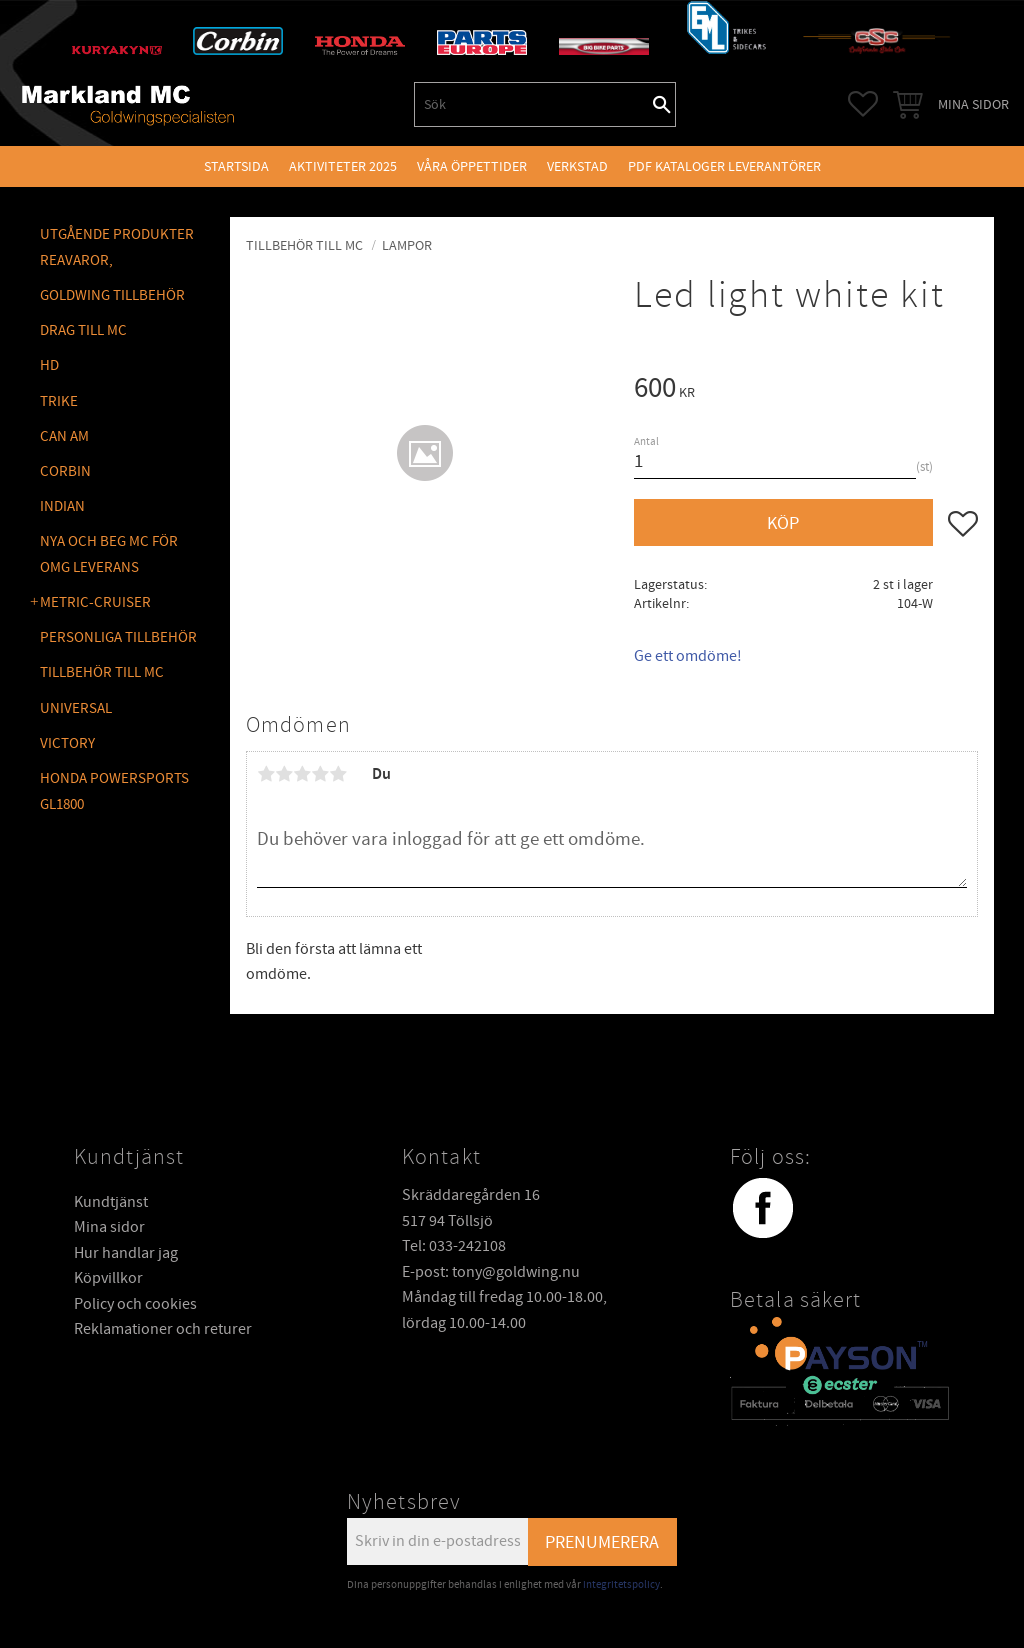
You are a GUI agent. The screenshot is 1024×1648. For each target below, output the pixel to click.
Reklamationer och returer (163, 1329)
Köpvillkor (108, 1278)
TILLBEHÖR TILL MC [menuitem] (102, 672)
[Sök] (662, 104)
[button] (863, 104)
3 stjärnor (302, 774)
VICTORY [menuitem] (67, 743)
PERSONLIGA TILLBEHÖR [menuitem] (118, 637)
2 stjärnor (284, 774)
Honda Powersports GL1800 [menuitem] (114, 791)
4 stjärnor (320, 774)
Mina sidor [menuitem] (973, 104)
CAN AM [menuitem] (64, 436)
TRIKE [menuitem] (59, 401)
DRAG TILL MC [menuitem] (83, 330)
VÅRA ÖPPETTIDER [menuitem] (472, 166)
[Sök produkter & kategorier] (532, 104)
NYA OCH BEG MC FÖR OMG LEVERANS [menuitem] (109, 554)
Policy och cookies (135, 1304)
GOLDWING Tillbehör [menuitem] (112, 295)
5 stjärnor (338, 774)
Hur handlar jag (126, 1253)
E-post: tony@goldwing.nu (491, 1272)
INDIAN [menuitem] (62, 506)
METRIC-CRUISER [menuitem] (95, 602)
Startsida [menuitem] (236, 166)
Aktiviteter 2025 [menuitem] (343, 166)
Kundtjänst (111, 1202)
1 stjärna (266, 774)
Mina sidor (109, 1227)
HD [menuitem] (49, 365)
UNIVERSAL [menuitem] (76, 708)
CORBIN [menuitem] (65, 471)
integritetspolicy (621, 1584)
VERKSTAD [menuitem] (577, 166)
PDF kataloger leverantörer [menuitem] (724, 166)
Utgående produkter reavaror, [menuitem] (117, 247)
